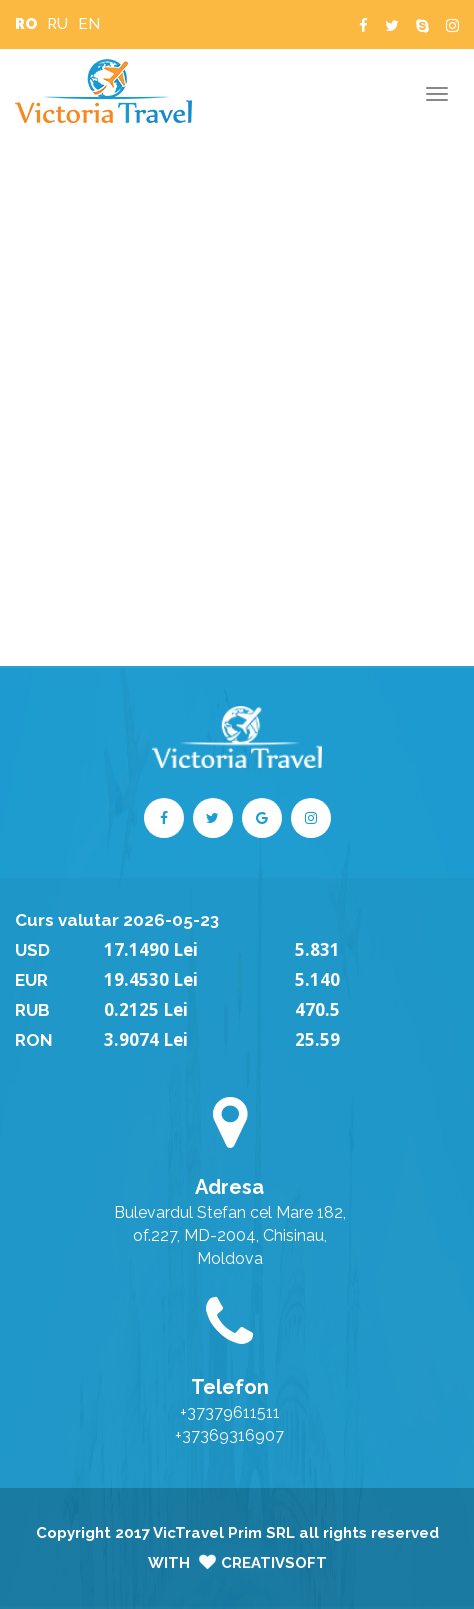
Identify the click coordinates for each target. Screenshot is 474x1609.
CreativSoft (274, 1563)
